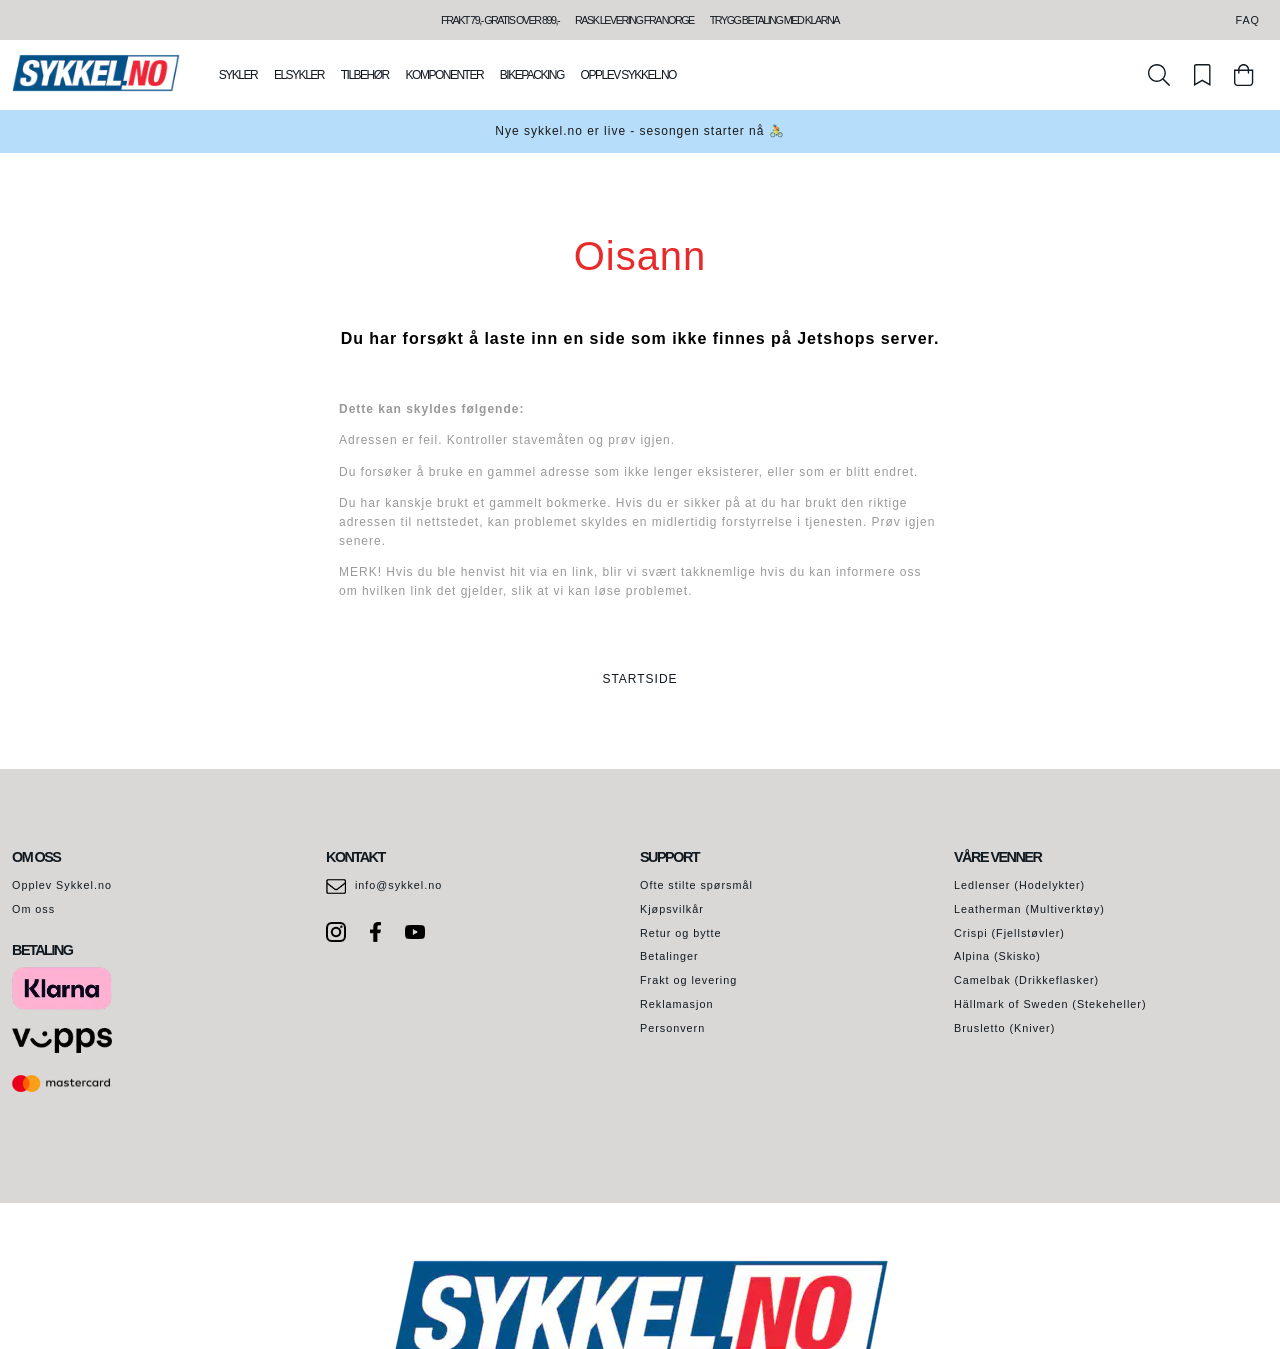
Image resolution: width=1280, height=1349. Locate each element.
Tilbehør (365, 75)
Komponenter (445, 75)
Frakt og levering (688, 980)
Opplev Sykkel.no (628, 75)
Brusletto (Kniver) (1004, 1028)
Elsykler (299, 75)
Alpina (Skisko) (997, 956)
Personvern (672, 1028)
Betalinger (669, 956)
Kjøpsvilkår (672, 909)
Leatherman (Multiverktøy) (1029, 909)
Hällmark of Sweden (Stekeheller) (1050, 1004)
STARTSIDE (639, 679)
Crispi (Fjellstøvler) (1009, 933)
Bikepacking (532, 75)
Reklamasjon (676, 1004)
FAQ (1247, 20)
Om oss (33, 909)
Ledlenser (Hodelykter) (1019, 885)
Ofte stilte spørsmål (696, 885)
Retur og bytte (681, 933)
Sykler (238, 75)
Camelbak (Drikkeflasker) (1026, 980)
